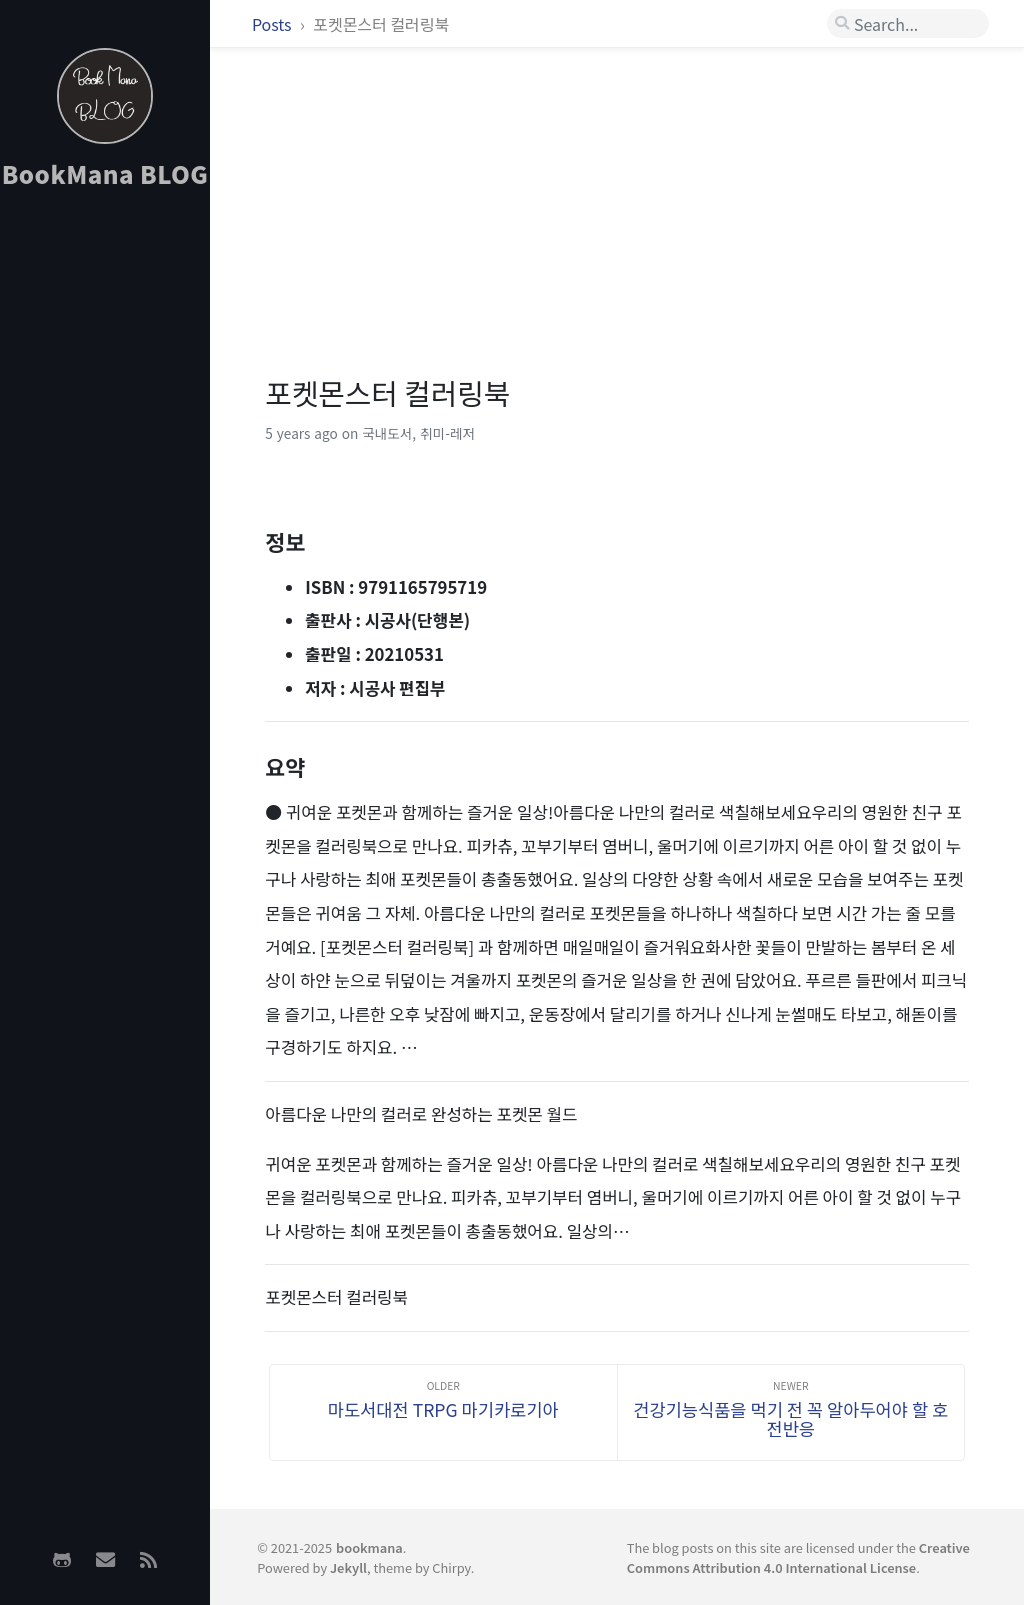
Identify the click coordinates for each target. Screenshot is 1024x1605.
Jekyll (348, 1567)
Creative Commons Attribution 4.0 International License (798, 1557)
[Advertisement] (105, 521)
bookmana (369, 1547)
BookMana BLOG (105, 173)
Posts (273, 24)
